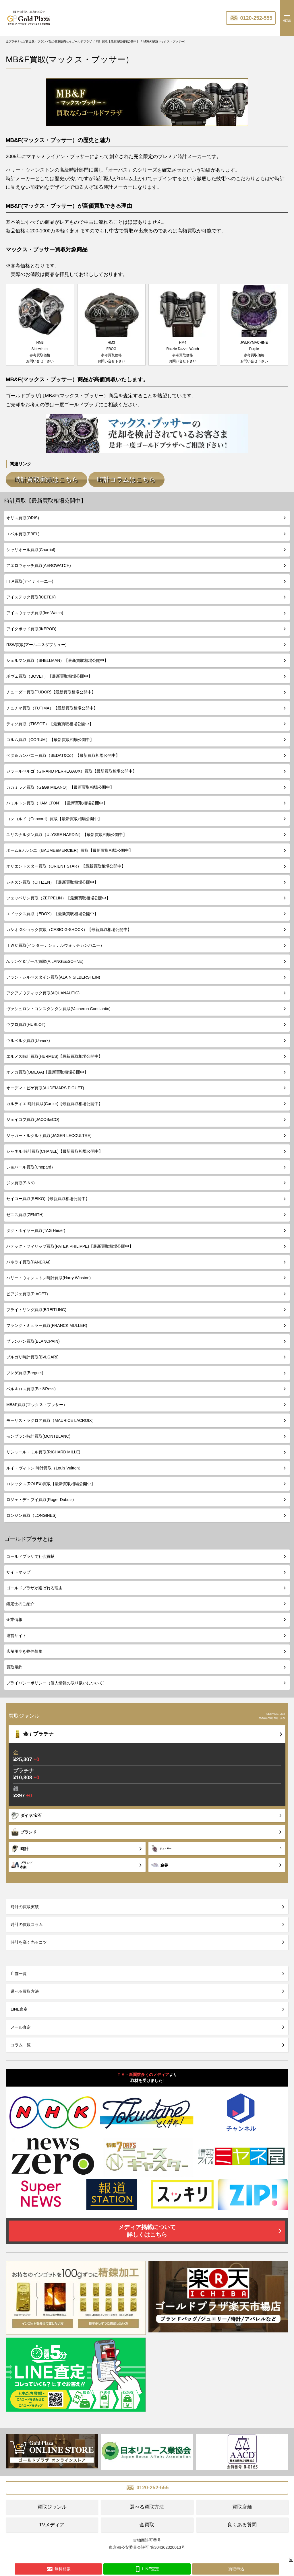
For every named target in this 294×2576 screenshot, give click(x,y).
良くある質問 (242, 2522)
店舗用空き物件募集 (24, 1648)
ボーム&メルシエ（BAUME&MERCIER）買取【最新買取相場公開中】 (69, 847)
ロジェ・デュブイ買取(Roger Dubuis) (40, 1497)
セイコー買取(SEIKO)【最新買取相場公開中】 (48, 1196)
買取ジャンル (52, 2504)
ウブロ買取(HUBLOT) (25, 1022)
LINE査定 (19, 2007)
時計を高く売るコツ (29, 1939)
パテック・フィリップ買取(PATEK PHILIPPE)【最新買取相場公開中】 (69, 1243)
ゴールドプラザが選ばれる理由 (34, 1585)
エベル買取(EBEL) (22, 531)
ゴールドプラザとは (28, 1537)
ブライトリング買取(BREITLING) (36, 1307)
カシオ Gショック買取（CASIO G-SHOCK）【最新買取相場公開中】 (68, 927)
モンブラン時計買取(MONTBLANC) (38, 1433)
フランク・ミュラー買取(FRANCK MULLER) (46, 1323)
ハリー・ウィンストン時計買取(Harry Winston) (48, 1275)
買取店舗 (242, 2504)
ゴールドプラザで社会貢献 (30, 1554)
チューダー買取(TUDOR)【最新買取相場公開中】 (51, 689)
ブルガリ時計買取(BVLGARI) (32, 1354)
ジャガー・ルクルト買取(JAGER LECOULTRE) (49, 1133)
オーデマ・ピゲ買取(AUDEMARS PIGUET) (45, 1085)
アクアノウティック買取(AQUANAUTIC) (43, 990)
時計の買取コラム (27, 1922)
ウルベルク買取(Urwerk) (28, 1038)
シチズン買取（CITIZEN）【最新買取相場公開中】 (52, 879)
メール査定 (21, 2024)
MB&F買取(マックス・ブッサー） (36, 1402)
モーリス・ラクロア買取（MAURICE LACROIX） (51, 1418)
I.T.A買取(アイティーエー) (29, 578)
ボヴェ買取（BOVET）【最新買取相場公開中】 (49, 673)
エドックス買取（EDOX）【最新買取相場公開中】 (52, 911)
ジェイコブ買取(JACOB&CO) (32, 1117)
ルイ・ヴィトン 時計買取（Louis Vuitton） (44, 1465)
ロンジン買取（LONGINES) (31, 1512)
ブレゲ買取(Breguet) (24, 1370)
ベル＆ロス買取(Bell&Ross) (31, 1386)
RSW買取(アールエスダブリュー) (36, 642)
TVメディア (52, 2522)
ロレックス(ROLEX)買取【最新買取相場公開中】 (50, 1481)
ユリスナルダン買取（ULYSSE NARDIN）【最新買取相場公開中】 (66, 832)
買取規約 (14, 1664)
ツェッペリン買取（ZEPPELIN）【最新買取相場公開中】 (58, 895)
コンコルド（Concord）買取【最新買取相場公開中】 (54, 816)
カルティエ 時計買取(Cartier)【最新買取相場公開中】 (54, 1101)
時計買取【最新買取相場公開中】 (45, 498)
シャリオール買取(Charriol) (30, 547)
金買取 (147, 2522)
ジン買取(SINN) (20, 1180)
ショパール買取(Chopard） (30, 1164)
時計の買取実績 (25, 1904)
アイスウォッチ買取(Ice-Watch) (34, 610)
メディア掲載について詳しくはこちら (147, 2228)
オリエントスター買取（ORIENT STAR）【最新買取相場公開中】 (65, 864)
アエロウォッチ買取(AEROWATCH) (38, 563)
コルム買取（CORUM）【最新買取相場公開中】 (50, 737)
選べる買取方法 (25, 1988)
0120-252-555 (250, 18)
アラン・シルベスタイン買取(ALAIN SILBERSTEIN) (53, 974)
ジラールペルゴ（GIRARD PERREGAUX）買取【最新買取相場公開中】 (71, 769)
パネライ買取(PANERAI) (28, 1259)
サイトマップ (18, 1569)
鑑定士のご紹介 (20, 1601)
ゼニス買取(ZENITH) (25, 1212)
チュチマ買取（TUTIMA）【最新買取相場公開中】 (52, 705)
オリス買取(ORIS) (22, 515)
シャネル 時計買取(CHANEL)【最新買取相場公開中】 (54, 1148)
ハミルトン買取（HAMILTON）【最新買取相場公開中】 (56, 800)
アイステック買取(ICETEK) (31, 594)
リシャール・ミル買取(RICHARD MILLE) (43, 1449)
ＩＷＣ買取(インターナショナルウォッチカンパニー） (55, 943)
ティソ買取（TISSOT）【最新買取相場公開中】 (49, 721)
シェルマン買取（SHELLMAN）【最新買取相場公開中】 (57, 658)
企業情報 (14, 1617)
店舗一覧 (19, 1971)
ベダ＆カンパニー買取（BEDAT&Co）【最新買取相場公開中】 (63, 753)
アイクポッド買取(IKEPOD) (31, 626)
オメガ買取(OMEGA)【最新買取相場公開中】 (47, 1069)
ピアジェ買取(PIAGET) (27, 1291)
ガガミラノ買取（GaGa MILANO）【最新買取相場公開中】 (60, 784)
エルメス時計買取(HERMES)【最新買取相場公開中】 (54, 1053)
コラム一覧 (21, 2042)
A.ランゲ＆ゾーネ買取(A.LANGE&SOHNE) (44, 958)
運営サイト (16, 1633)
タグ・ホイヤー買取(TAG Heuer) (35, 1228)
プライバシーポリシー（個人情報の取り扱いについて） (56, 1680)
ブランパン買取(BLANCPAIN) (33, 1338)
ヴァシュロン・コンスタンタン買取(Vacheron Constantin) (58, 1006)
